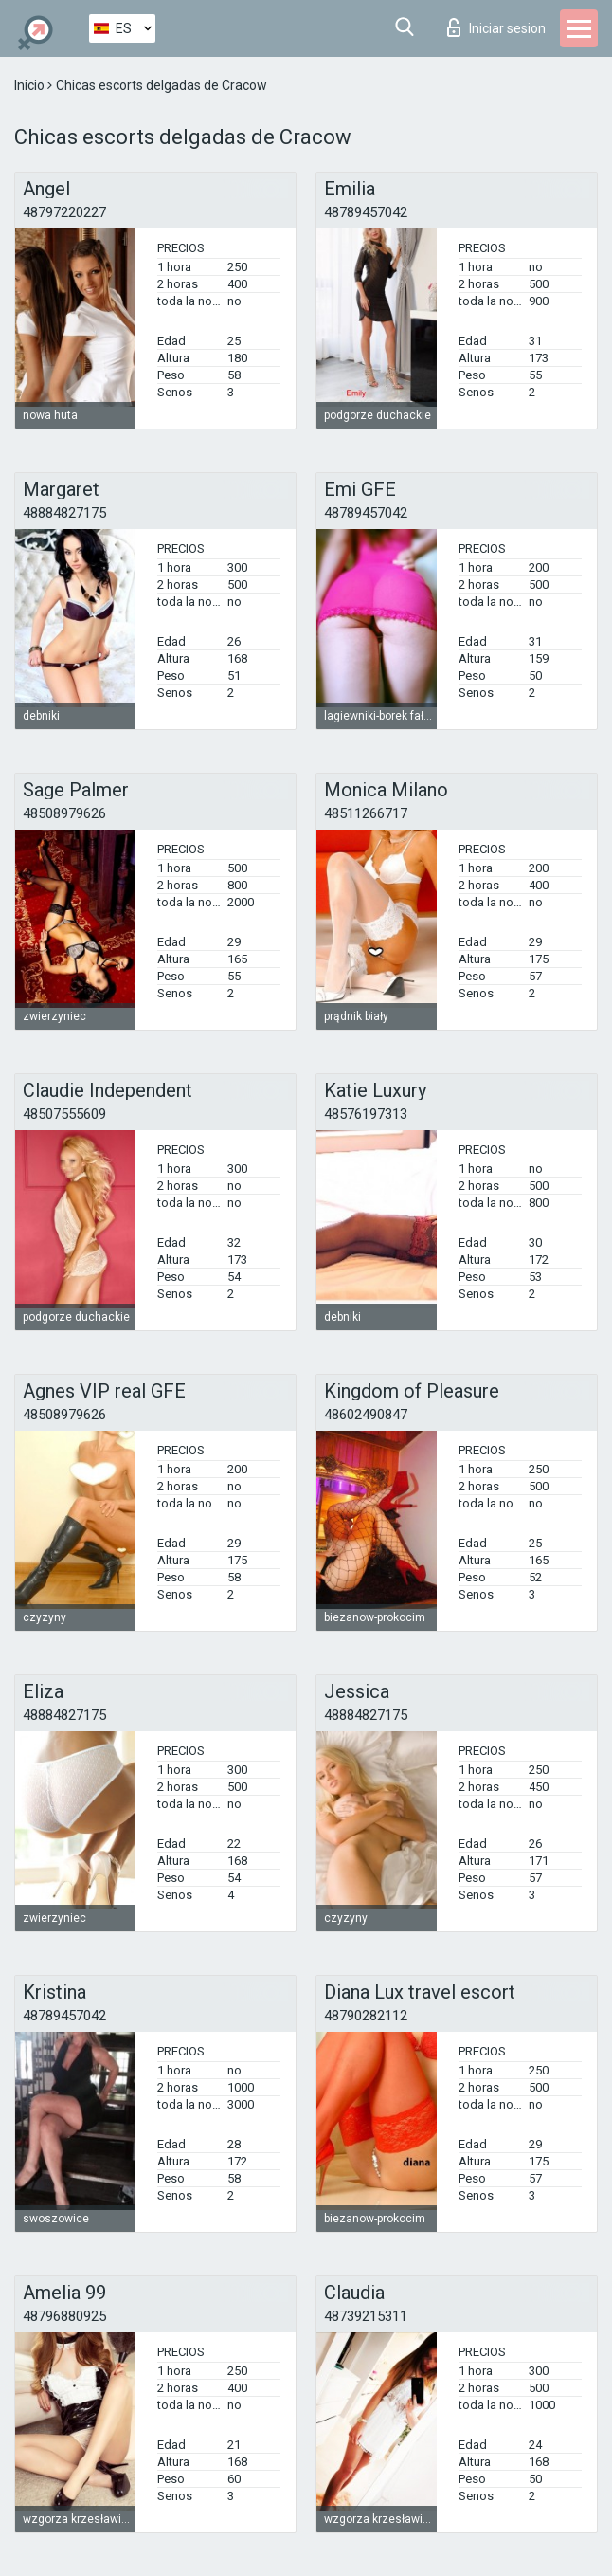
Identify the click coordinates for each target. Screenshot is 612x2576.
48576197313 (365, 1114)
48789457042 (365, 212)
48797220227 (64, 212)
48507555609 (64, 1114)
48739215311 (365, 2316)
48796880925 (64, 2316)
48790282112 (365, 2015)
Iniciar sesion (496, 27)
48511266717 (365, 813)
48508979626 (64, 813)
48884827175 (64, 512)
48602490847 (365, 1414)
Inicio (30, 85)
